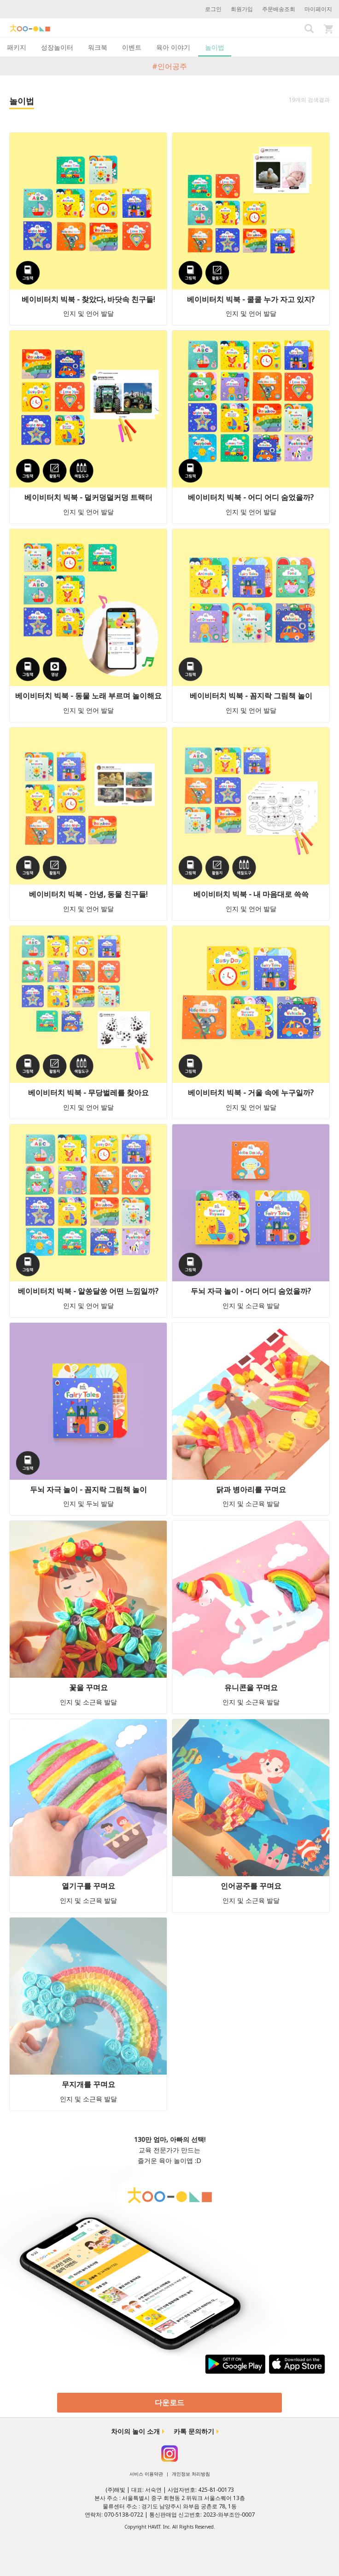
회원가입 (242, 9)
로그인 (213, 9)
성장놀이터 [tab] (57, 47)
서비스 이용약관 (146, 2474)
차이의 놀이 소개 (135, 2431)
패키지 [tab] (16, 47)
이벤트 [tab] (131, 47)
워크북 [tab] (97, 47)
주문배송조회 (278, 9)
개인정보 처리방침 (191, 2474)
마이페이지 (318, 9)
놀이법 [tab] (214, 47)
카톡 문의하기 (194, 2431)
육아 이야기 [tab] (173, 47)
